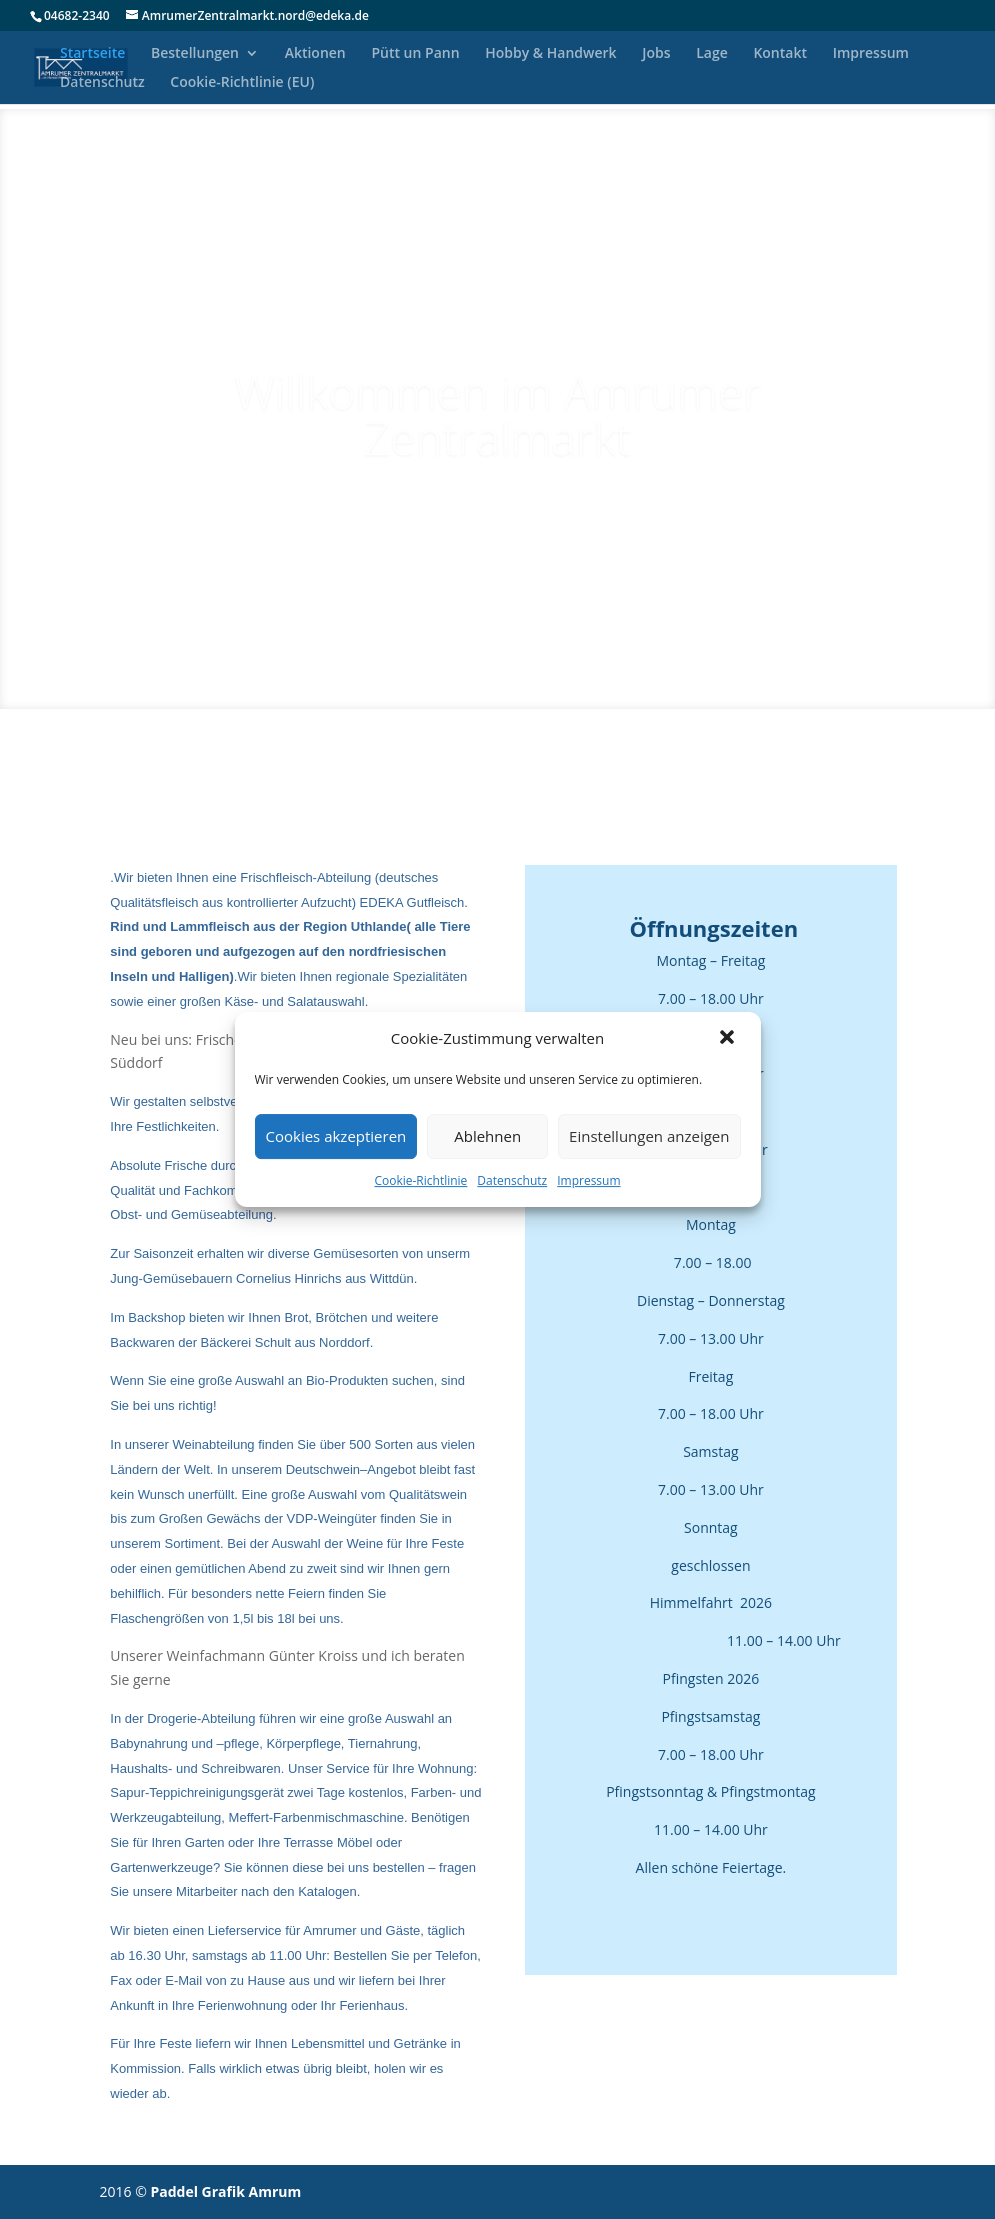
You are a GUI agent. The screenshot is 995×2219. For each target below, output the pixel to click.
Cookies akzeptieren (336, 1136)
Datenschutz (512, 1180)
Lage (712, 54)
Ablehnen (487, 1136)
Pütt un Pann (415, 54)
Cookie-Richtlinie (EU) (242, 83)
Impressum (588, 1180)
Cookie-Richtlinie (420, 1180)
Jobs (656, 54)
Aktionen (315, 54)
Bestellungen (195, 54)
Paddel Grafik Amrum (225, 2191)
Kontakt (780, 54)
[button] (729, 1039)
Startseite (92, 54)
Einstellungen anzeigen (649, 1136)
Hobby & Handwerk (550, 54)
